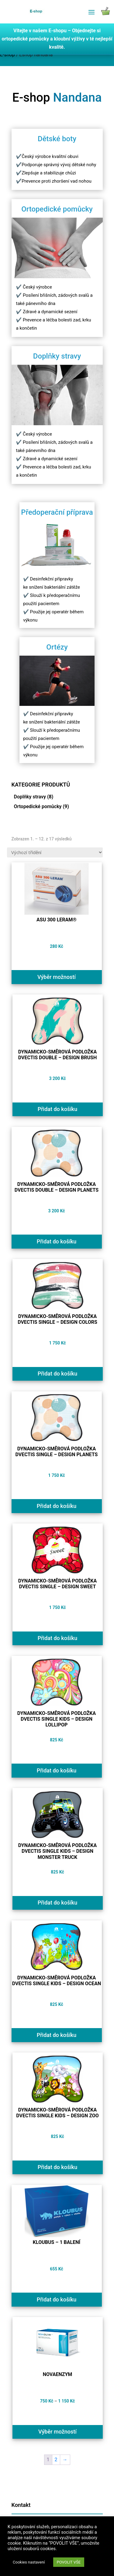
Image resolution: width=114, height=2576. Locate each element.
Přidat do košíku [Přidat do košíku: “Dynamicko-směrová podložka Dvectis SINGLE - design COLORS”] (58, 1373)
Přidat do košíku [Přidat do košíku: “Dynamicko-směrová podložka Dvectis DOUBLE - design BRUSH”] (58, 1109)
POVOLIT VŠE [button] (69, 2562)
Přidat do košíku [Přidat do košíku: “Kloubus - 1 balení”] (57, 2299)
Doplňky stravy (30, 797)
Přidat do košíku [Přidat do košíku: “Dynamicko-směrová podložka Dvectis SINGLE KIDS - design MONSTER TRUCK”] (58, 1902)
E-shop (7, 55)
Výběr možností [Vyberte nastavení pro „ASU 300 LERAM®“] (56, 977)
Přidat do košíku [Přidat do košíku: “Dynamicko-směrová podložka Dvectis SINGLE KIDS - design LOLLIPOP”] (57, 1770)
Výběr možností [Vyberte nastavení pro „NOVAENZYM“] (57, 2431)
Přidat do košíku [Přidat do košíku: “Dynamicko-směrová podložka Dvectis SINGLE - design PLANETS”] (57, 1506)
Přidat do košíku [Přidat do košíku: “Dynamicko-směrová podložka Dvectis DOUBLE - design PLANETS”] (57, 1241)
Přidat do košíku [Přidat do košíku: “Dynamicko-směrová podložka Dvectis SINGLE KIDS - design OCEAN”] (57, 2035)
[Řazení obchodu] (55, 852)
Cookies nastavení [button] (29, 2562)
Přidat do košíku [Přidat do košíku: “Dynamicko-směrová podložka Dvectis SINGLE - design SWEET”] (58, 1638)
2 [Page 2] (56, 2459)
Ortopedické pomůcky (38, 806)
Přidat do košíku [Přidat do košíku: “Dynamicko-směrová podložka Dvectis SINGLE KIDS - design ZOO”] (58, 2167)
